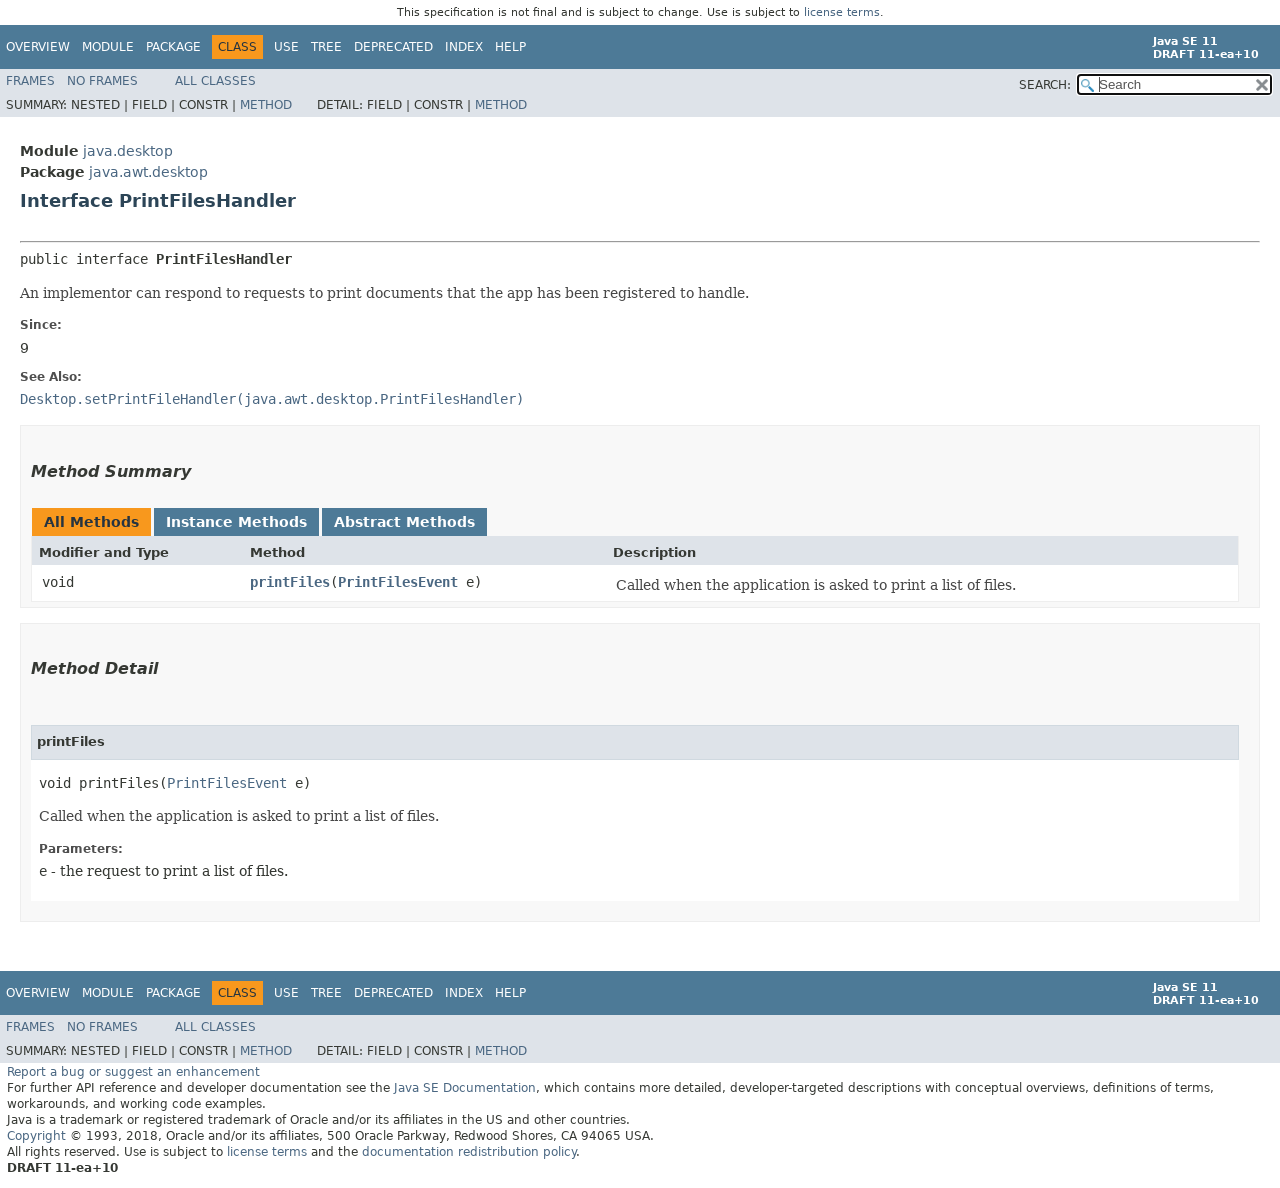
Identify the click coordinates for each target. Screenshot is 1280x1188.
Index (464, 47)
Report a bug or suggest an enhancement (133, 1072)
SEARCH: (1045, 85)
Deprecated (393, 47)
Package (173, 47)
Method (266, 105)
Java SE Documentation (465, 1088)
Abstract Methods (404, 522)
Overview (38, 47)
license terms (842, 12)
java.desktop (128, 151)
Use (286, 47)
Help (510, 47)
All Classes (215, 81)
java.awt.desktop (148, 172)
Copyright (36, 1136)
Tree (326, 47)
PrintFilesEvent (398, 582)
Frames (30, 81)
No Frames (102, 81)
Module (108, 47)
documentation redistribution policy (469, 1152)
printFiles (290, 582)
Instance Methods (236, 522)
